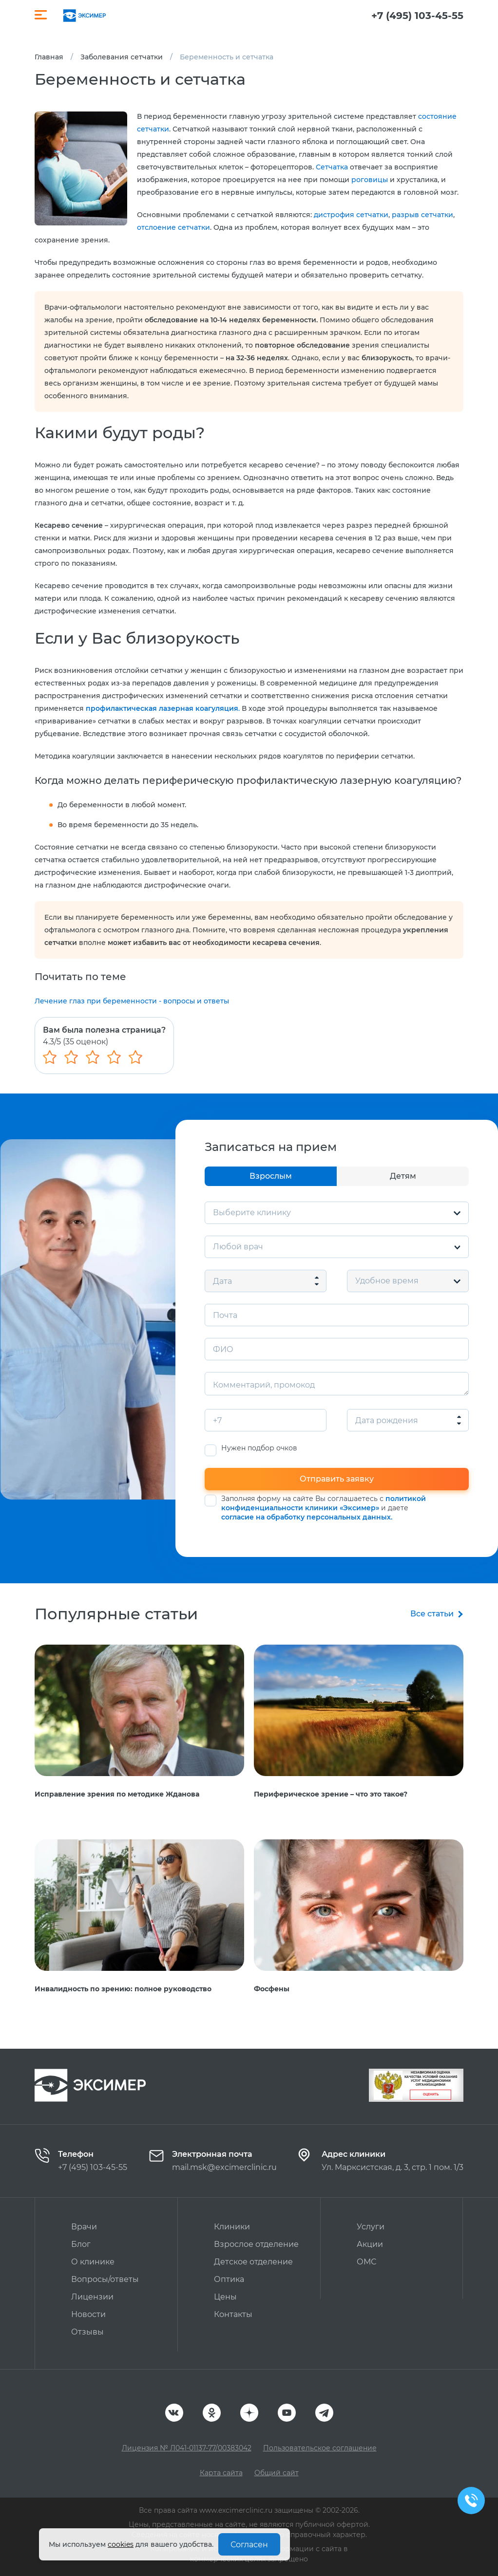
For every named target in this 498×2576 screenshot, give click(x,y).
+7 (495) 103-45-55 (417, 15)
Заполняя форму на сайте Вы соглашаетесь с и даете (323, 1507)
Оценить (431, 2094)
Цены (225, 2296)
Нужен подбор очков (259, 1448)
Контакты (233, 2314)
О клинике (93, 2261)
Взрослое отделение (256, 2244)
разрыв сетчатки (422, 214)
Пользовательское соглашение (320, 2448)
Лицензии (92, 2296)
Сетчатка (332, 167)
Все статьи (432, 1613)
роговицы (369, 179)
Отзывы (87, 2331)
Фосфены (271, 1988)
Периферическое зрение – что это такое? (330, 1794)
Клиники (232, 2226)
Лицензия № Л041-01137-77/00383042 (186, 2448)
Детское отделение (253, 2261)
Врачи (84, 2226)
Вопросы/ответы (105, 2279)
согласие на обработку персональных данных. (306, 1517)
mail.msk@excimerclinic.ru (224, 2167)
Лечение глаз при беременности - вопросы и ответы (132, 1001)
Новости (88, 2314)
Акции (370, 2244)
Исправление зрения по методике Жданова (117, 1794)
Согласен (249, 2544)
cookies (121, 2544)
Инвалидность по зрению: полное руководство (123, 1988)
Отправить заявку (337, 1478)
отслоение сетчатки (173, 227)
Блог (81, 2244)
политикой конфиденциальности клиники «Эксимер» (323, 1503)
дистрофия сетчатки (351, 214)
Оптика (229, 2279)
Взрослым (270, 1176)
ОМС (366, 2261)
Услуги (370, 2226)
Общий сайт (276, 2472)
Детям (403, 1176)
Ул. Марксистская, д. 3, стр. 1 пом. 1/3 (392, 2167)
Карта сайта (221, 2472)
